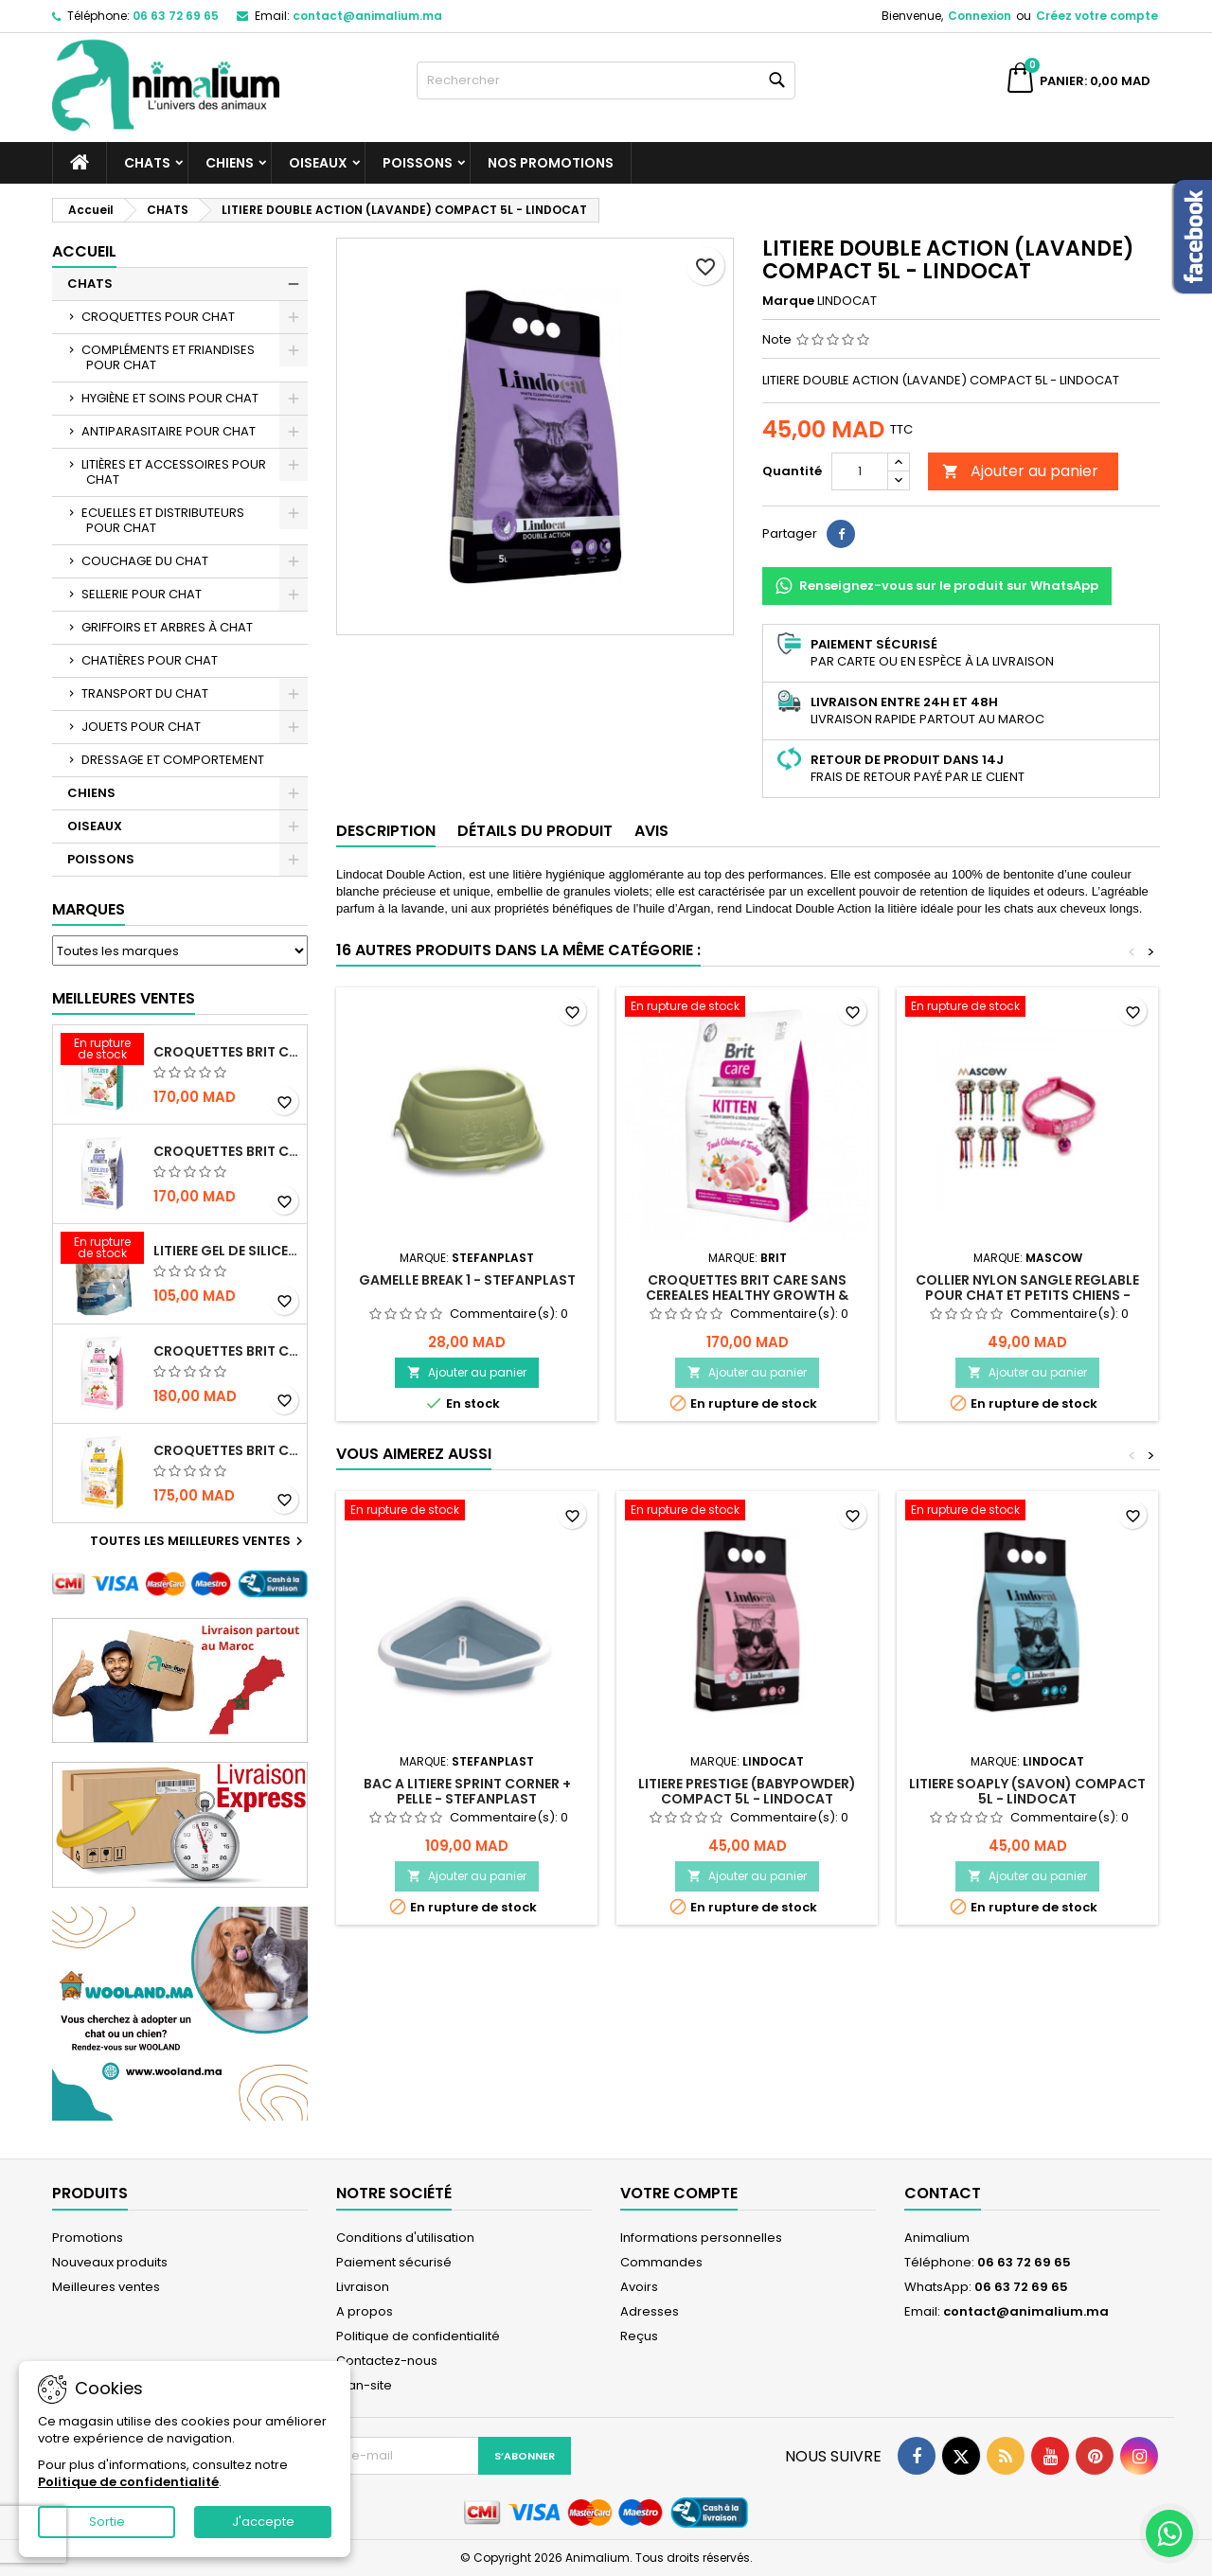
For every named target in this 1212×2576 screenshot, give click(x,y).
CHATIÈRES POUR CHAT (149, 660)
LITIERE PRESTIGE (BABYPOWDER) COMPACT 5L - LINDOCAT (747, 1791)
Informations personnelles (701, 2238)
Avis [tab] (651, 831)
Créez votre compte (1097, 16)
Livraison (362, 2287)
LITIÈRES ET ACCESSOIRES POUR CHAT (173, 472)
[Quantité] (859, 471)
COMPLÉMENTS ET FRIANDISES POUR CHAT (168, 357)
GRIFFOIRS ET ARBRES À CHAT (167, 627)
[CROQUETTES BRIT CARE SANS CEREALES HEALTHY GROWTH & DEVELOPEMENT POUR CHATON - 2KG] (747, 1008)
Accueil (84, 251)
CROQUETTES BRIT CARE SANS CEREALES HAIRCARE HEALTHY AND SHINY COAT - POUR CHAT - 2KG (226, 1450)
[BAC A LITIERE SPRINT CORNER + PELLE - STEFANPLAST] (467, 1512)
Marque (788, 301)
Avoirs (639, 2287)
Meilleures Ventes (123, 998)
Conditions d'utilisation (405, 2238)
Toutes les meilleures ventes (199, 1541)
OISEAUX (318, 162)
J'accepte (263, 2522)
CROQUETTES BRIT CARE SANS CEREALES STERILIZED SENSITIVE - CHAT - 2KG (226, 1351)
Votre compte (679, 2193)
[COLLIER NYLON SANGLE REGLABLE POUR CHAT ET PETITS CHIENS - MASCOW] (1027, 1008)
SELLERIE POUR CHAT (141, 594)
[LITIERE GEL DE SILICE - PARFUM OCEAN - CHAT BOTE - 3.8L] (102, 1250)
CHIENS (229, 162)
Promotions (87, 2238)
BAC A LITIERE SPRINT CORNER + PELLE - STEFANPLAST (467, 1791)
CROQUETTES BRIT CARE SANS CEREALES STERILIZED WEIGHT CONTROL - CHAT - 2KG (226, 1151)
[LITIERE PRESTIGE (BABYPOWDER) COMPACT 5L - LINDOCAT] (747, 1512)
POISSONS (418, 162)
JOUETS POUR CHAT (141, 727)
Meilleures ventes (106, 2287)
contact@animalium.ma (367, 16)
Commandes (661, 2262)
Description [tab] (386, 831)
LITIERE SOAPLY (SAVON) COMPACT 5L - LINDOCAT (1027, 1791)
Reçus (639, 2336)
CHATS (147, 162)
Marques (88, 909)
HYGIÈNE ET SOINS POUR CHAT (169, 398)
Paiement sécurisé (394, 2262)
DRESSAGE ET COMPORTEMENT (172, 760)
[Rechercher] (606, 80)
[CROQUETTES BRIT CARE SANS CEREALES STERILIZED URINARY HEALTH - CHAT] (102, 1051)
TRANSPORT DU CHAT (144, 693)
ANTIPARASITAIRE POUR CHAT (168, 431)
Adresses (649, 2311)
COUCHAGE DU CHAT (144, 561)
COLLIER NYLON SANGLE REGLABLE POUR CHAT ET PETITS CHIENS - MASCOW (1027, 1295)
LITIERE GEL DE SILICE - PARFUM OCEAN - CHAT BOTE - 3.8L (226, 1250)
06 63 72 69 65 (176, 16)
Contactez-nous (386, 2361)
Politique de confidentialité (418, 2336)
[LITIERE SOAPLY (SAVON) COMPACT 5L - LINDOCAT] (1027, 1512)
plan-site (364, 2385)
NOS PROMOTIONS (551, 162)
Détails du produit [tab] (535, 831)
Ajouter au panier (1020, 471)
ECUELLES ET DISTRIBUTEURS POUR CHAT (162, 520)
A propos (364, 2311)
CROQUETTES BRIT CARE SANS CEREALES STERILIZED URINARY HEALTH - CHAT (226, 1051)
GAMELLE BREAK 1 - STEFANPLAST (467, 1279)
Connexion (979, 16)
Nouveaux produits (110, 2262)
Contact (942, 2193)
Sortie (107, 2522)
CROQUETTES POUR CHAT (158, 317)
